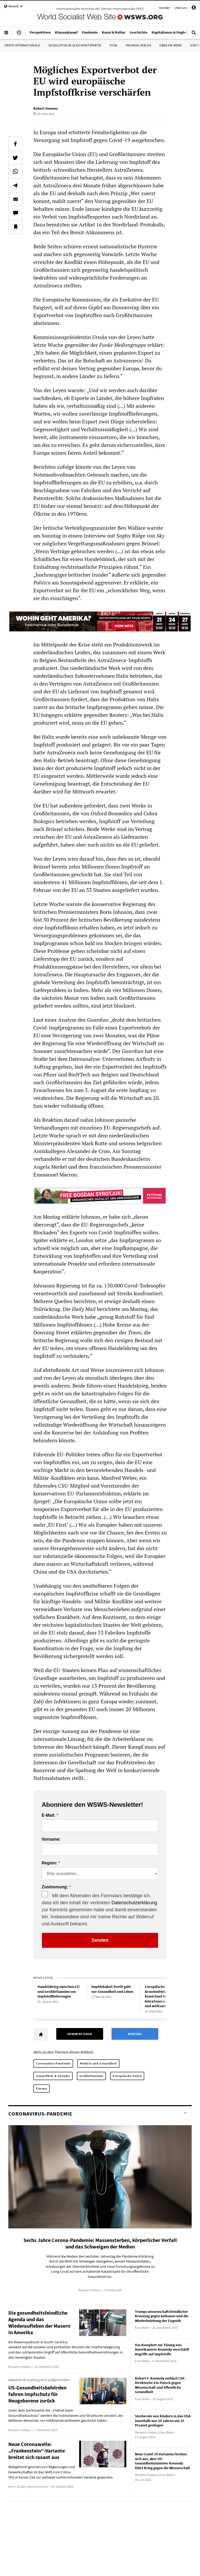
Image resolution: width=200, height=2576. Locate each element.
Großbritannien (91, 2076)
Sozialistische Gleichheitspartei (74, 45)
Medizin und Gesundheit (98, 2063)
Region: (49, 1863)
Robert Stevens (45, 108)
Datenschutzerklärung (134, 1902)
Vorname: (51, 1839)
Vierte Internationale (22, 45)
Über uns (181, 8)
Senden (99, 1940)
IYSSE (113, 45)
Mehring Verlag (138, 45)
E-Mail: (48, 1815)
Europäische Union (127, 2076)
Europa (41, 2088)
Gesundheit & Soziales (53, 2076)
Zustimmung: (55, 1887)
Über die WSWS (170, 45)
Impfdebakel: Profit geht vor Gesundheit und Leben (112, 1989)
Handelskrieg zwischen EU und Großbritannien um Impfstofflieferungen (58, 1991)
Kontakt (164, 8)
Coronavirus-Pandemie (53, 2063)
